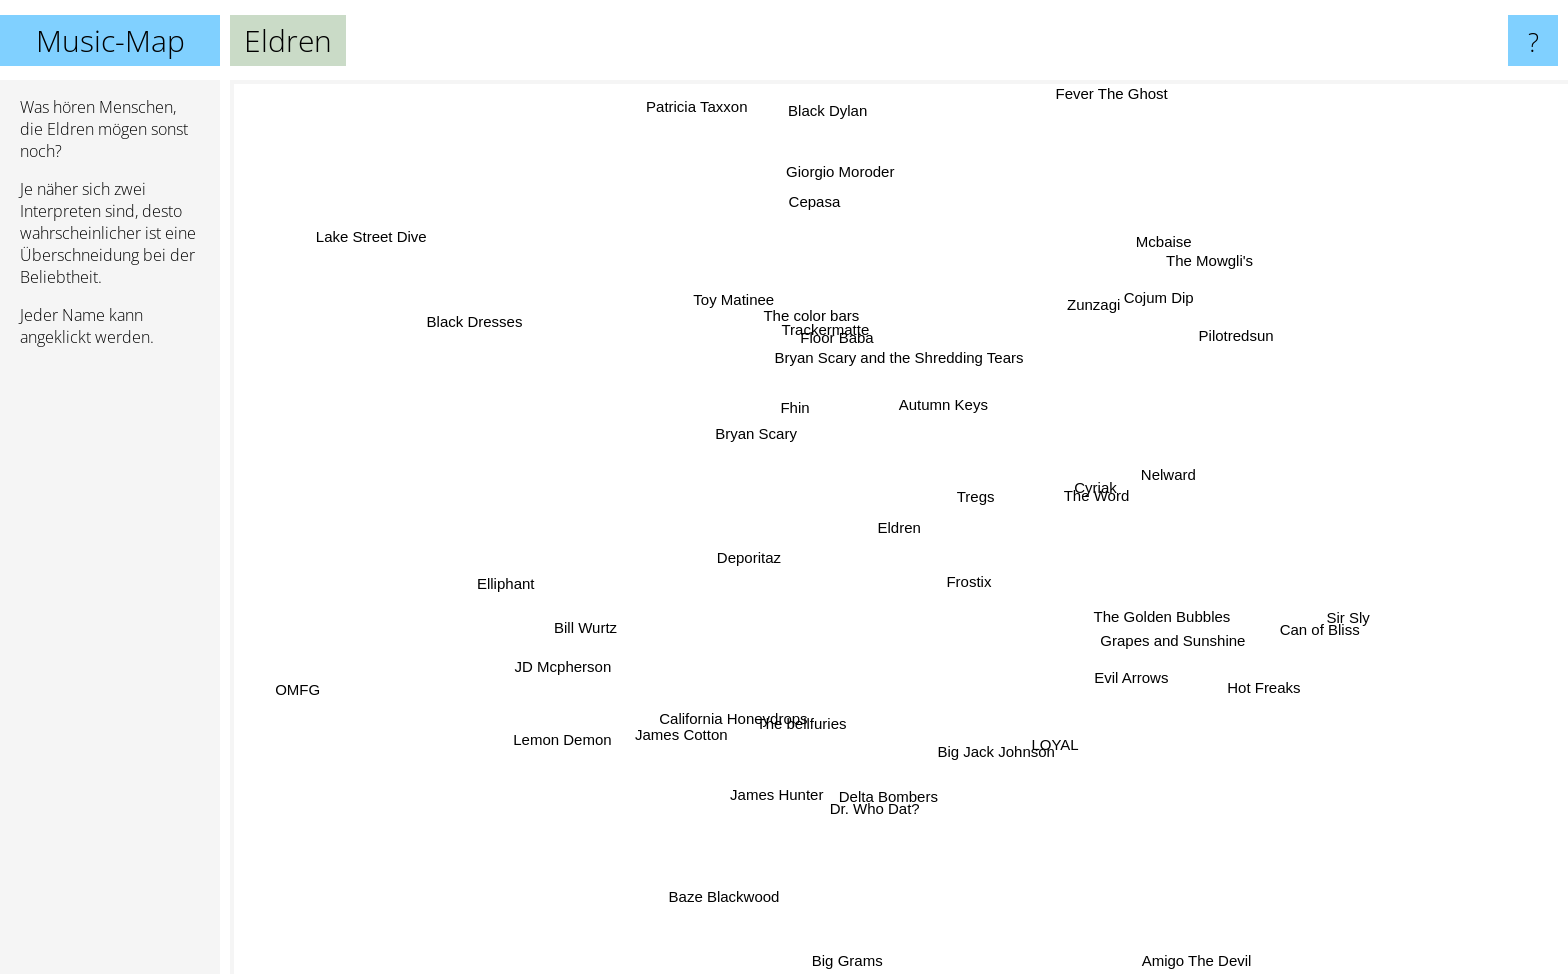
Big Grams (851, 960)
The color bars (799, 316)
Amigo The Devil (1177, 944)
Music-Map (110, 40)
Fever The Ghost (1095, 121)
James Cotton (685, 715)
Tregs (982, 483)
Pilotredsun (1237, 343)
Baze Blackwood (730, 924)
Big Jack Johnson (1010, 744)
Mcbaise (1164, 243)
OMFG (333, 676)
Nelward (1179, 480)
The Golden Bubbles (1144, 624)
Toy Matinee (730, 310)
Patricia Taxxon (687, 102)
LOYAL (1052, 761)
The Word (1090, 466)
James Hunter (788, 780)
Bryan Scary (747, 438)
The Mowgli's (1174, 288)
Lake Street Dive (406, 254)
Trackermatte (821, 338)
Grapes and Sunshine (1186, 657)
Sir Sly (1323, 606)
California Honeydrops (741, 704)
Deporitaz (724, 561)
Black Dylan (837, 99)
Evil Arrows (1122, 677)
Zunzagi (1081, 314)
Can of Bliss (1335, 631)
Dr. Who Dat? (853, 811)
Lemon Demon (526, 774)
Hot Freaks (1251, 672)
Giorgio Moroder (847, 209)
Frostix (964, 585)
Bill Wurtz (565, 621)
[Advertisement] (110, 669)
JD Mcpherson (568, 638)
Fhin (790, 405)
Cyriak (1097, 484)
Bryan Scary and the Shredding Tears (893, 357)
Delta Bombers (904, 788)
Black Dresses (514, 337)
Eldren (899, 527)
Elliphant (524, 578)
